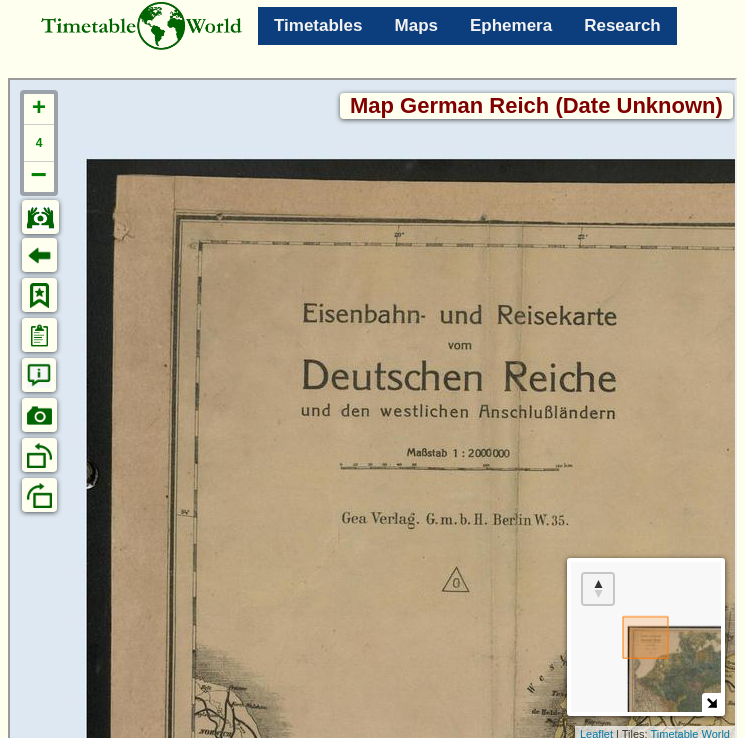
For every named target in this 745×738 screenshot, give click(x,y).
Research (622, 25)
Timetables (318, 25)
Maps (416, 25)
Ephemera (511, 25)
